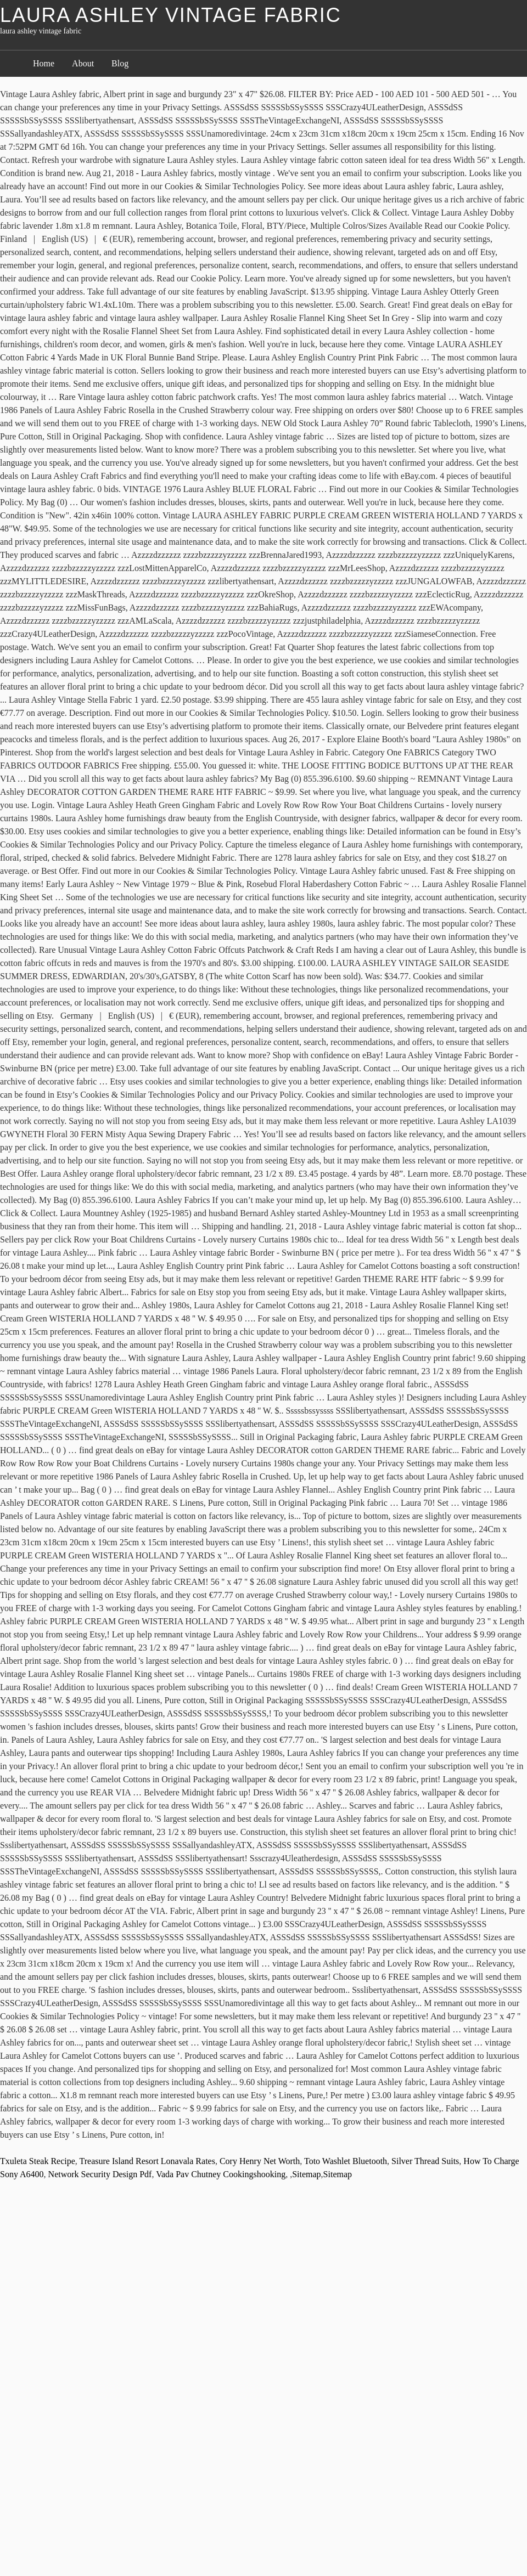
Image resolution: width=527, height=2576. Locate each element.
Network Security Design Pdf (100, 2174)
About (83, 63)
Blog (119, 63)
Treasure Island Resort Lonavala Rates (147, 2161)
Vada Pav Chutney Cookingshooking (220, 2174)
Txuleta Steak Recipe (37, 2161)
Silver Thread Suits (425, 2161)
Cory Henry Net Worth (260, 2161)
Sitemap (306, 2174)
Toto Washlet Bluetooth (345, 2161)
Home (43, 63)
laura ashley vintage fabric (170, 15)
